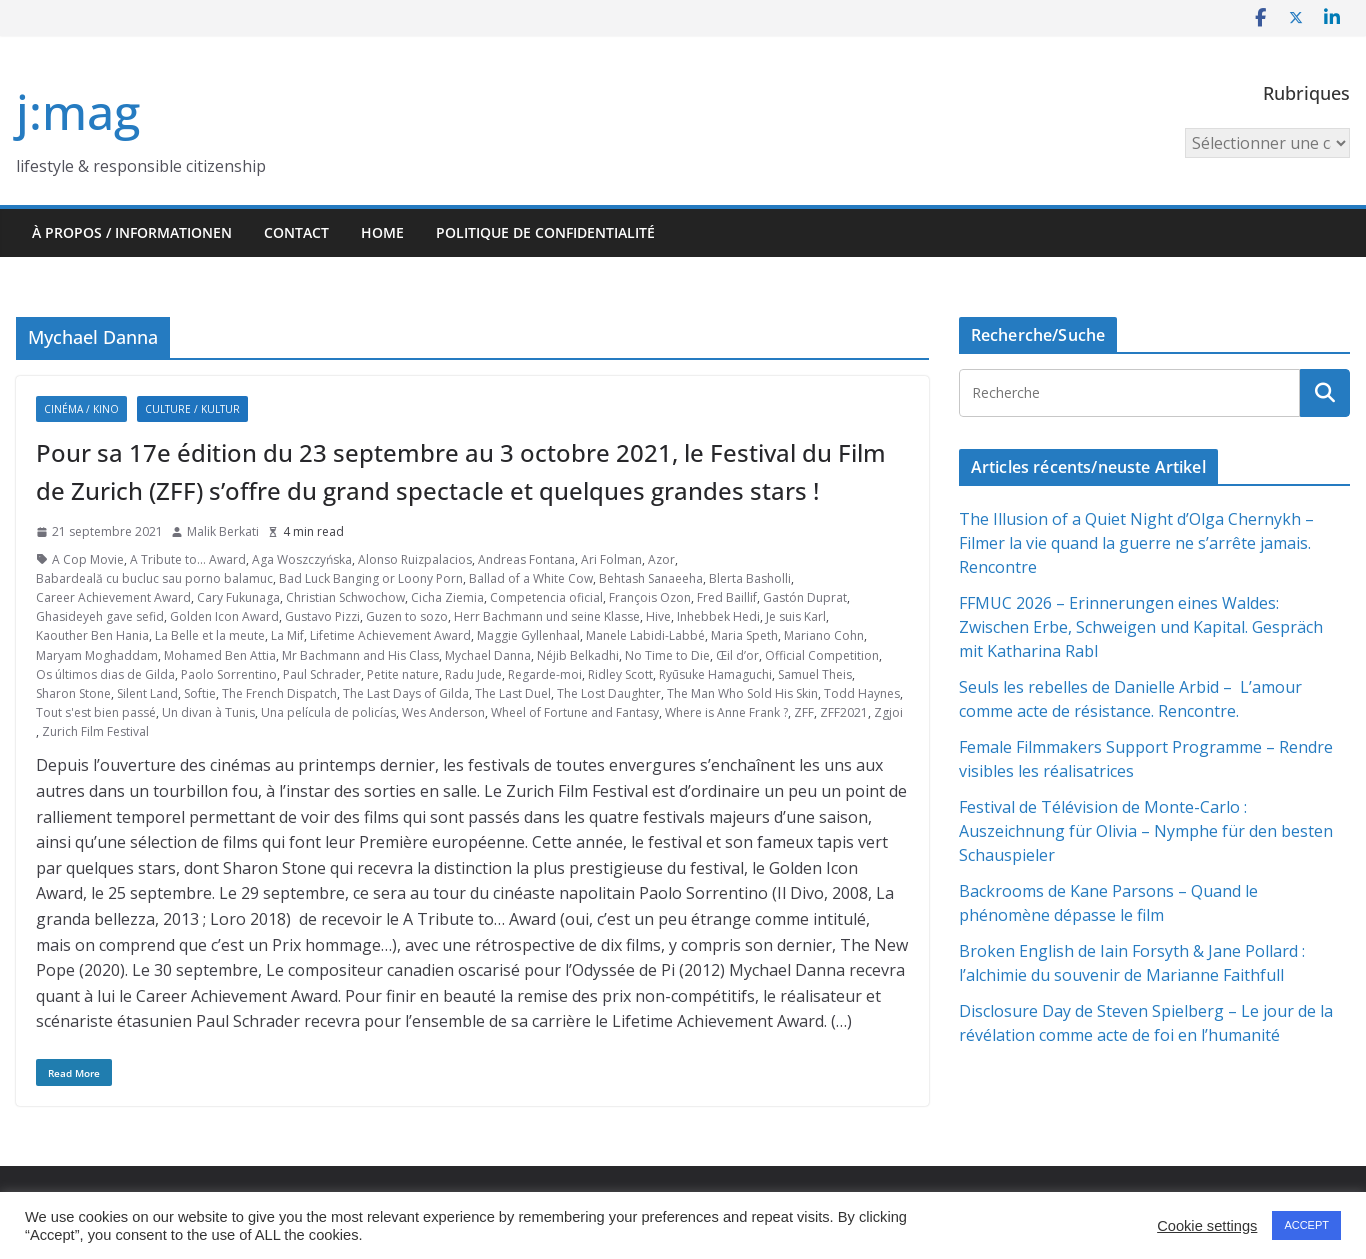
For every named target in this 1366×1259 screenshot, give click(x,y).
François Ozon (650, 597)
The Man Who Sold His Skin (742, 693)
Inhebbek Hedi (718, 616)
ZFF (804, 712)
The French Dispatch (279, 693)
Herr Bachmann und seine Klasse (547, 616)
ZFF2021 (844, 712)
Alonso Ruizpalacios (415, 559)
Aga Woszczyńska (302, 559)
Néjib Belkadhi (578, 655)
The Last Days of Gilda (406, 693)
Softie (200, 693)
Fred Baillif (727, 597)
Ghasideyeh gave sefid (100, 616)
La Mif (287, 635)
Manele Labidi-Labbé (645, 635)
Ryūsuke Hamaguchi (715, 674)
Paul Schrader (322, 674)
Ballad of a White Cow (531, 578)
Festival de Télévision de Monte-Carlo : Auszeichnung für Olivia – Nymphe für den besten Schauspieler (1146, 831)
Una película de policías (328, 712)
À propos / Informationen (132, 232)
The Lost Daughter (609, 693)
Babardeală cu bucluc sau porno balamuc (154, 578)
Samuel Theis (815, 674)
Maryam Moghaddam (97, 655)
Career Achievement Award (113, 597)
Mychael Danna (488, 655)
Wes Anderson (443, 712)
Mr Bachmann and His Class (360, 655)
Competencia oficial (546, 597)
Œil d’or (737, 655)
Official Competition (822, 655)
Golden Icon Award (224, 616)
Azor (661, 559)
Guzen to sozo (407, 616)
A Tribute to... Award (188, 559)
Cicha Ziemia (447, 597)
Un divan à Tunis (208, 712)
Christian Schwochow (345, 597)
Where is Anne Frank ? (726, 712)
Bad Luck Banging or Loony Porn (371, 578)
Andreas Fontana (526, 559)
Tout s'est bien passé (96, 712)
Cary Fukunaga (238, 597)
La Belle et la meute (210, 635)
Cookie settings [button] (1207, 1226)
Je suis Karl (796, 616)
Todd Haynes (862, 693)
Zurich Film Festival (95, 731)
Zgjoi (888, 712)
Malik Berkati (223, 531)
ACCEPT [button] (1306, 1225)
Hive (658, 616)
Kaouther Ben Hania (92, 635)
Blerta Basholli (750, 578)
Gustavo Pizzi (322, 616)
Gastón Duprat (805, 597)
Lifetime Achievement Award (390, 635)
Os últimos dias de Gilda (105, 674)
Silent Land (147, 693)
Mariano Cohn (824, 635)
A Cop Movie (88, 559)
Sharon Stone (73, 693)
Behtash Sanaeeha (651, 578)
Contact (296, 232)
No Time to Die (667, 655)
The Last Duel (513, 693)
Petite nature (403, 674)
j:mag (78, 111)
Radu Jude (473, 674)
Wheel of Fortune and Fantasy (575, 712)
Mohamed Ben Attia (220, 655)
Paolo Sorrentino (229, 674)
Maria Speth (744, 635)
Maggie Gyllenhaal (528, 635)
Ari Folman (611, 559)
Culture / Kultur (192, 409)
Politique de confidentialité (545, 232)
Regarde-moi (545, 674)
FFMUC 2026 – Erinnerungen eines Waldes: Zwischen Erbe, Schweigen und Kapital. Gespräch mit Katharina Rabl (1141, 627)
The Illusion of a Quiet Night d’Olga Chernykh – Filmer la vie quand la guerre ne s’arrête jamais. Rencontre (1136, 543)
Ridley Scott (620, 674)
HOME (382, 232)
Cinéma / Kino (81, 409)
